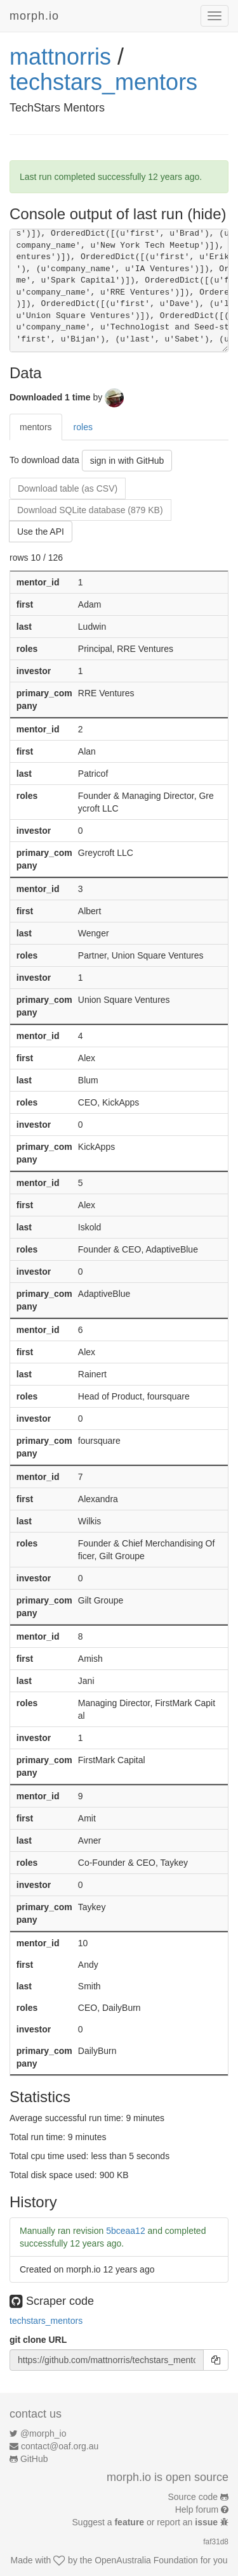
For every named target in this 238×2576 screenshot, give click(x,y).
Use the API (40, 531)
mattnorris (60, 57)
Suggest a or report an (146, 2522)
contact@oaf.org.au (59, 2446)
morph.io (34, 16)
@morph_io (43, 2433)
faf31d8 (215, 2541)
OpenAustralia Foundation (146, 2560)
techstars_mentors (103, 82)
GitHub (34, 2459)
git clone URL (38, 2340)
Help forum (196, 2509)
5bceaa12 (125, 2231)
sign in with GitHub (127, 461)
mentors (36, 427)
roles (83, 427)
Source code (193, 2497)
